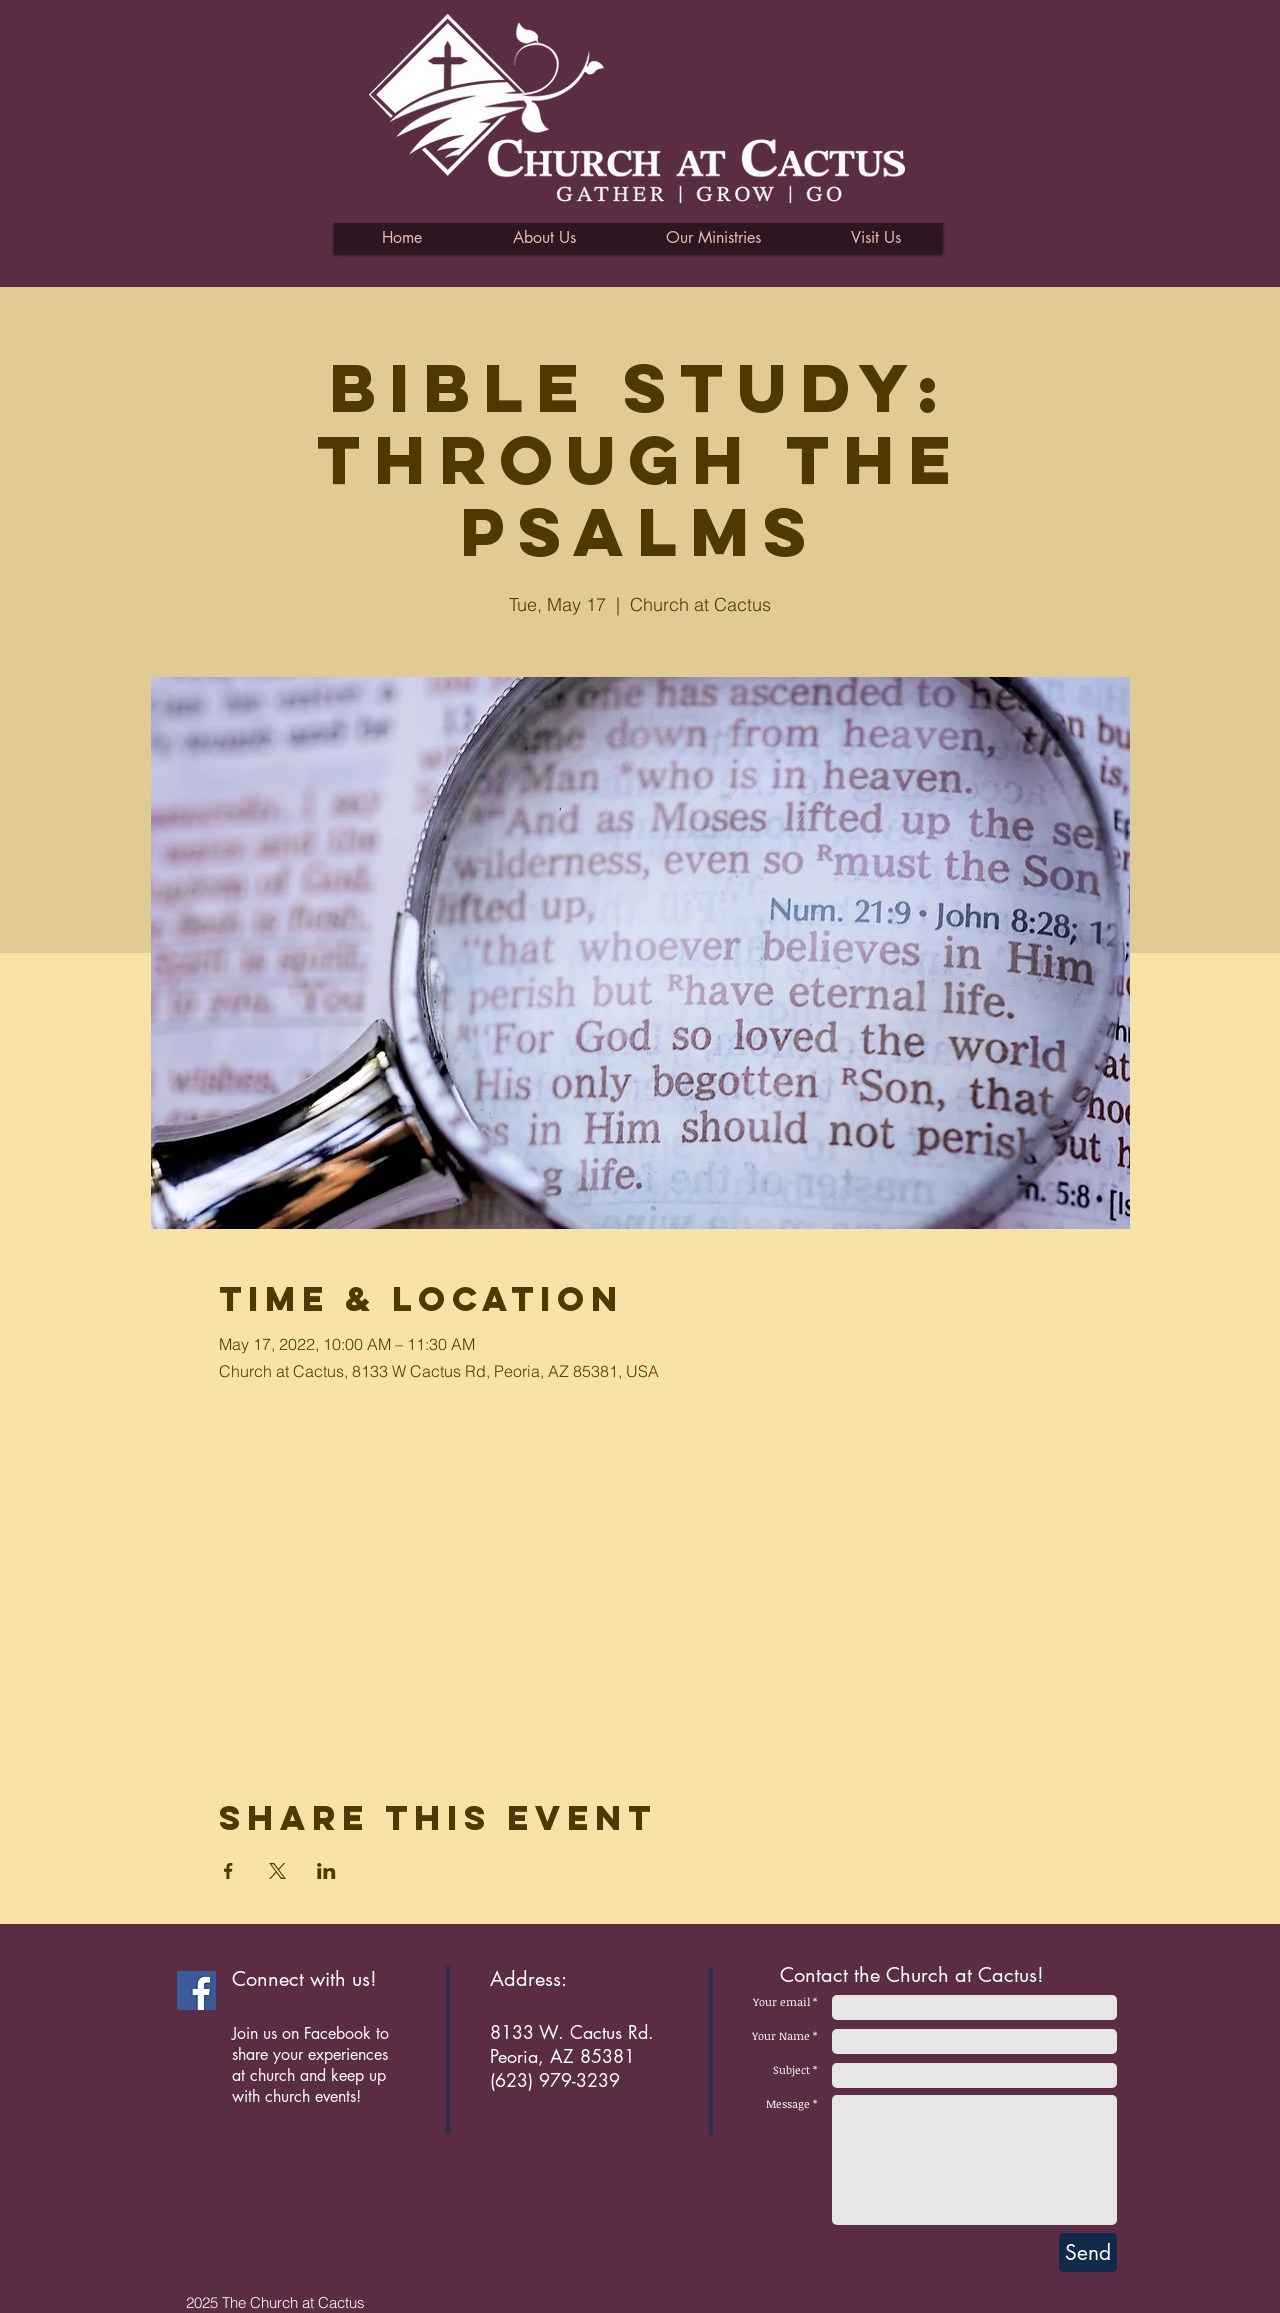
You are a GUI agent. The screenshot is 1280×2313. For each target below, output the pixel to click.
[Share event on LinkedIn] (326, 1871)
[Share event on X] (277, 1871)
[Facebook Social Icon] (196, 1990)
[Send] (1088, 2252)
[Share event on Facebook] (228, 1871)
